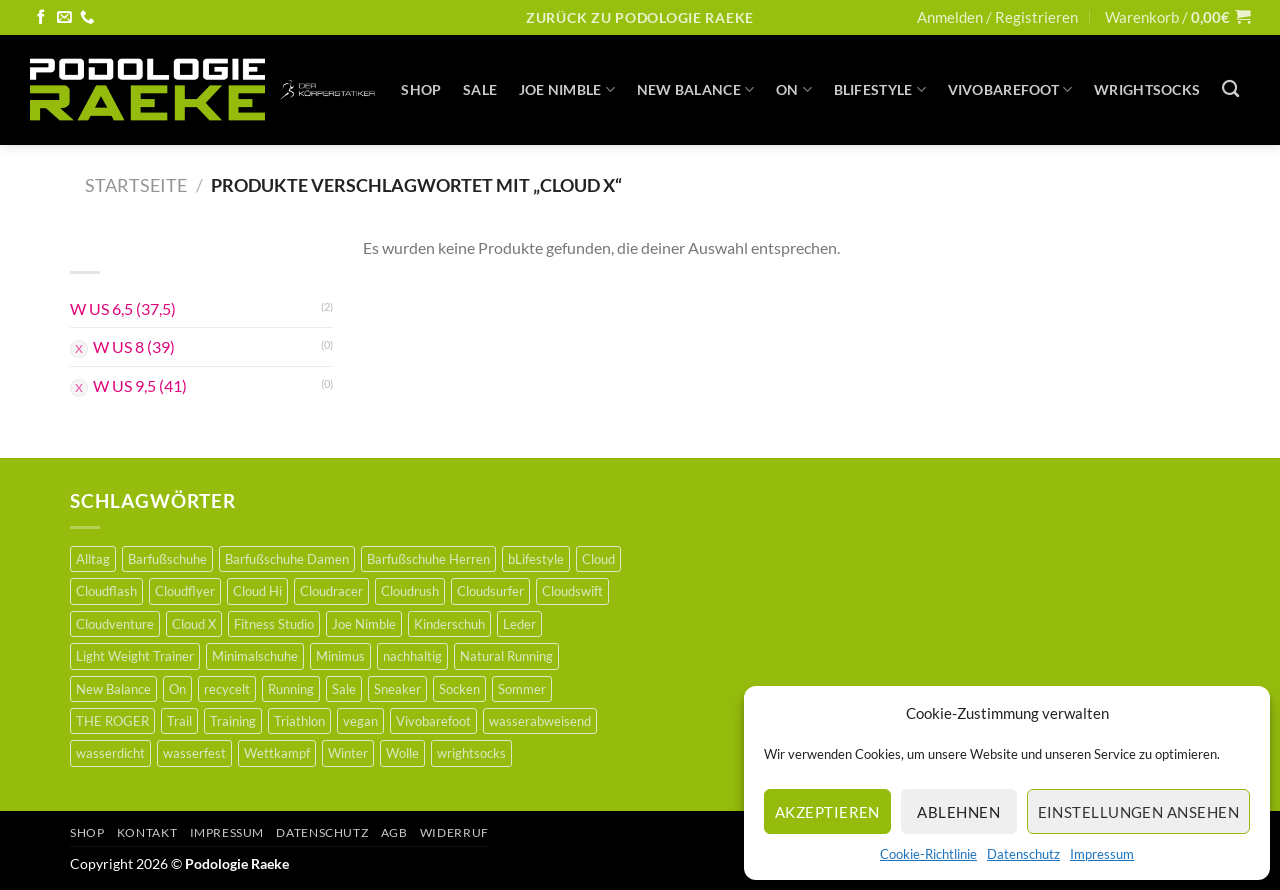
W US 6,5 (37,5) (123, 308)
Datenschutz (1023, 854)
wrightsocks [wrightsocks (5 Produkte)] (471, 753)
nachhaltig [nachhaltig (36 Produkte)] (412, 656)
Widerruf (454, 832)
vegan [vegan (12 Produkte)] (360, 721)
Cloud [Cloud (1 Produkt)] (598, 559)
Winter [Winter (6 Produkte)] (348, 753)
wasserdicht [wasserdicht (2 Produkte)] (110, 753)
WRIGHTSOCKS (1147, 89)
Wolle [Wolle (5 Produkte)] (402, 753)
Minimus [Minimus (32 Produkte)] (340, 656)
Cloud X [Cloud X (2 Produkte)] (194, 624)
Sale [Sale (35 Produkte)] (344, 689)
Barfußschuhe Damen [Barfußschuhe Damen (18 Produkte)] (287, 559)
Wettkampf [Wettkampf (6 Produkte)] (277, 753)
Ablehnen (958, 812)
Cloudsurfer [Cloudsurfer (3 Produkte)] (490, 591)
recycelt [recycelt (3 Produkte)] (227, 689)
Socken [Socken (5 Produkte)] (459, 689)
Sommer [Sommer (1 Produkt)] (522, 689)
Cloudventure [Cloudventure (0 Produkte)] (115, 624)
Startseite (136, 185)
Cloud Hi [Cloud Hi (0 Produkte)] (257, 591)
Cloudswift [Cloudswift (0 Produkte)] (572, 591)
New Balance (696, 89)
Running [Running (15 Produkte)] (291, 689)
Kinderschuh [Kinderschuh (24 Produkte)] (449, 624)
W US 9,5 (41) (140, 385)
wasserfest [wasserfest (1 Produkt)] (194, 753)
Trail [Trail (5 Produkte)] (179, 721)
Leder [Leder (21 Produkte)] (519, 624)
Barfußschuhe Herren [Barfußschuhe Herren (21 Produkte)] (428, 559)
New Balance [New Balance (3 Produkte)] (113, 689)
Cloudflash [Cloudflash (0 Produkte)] (106, 591)
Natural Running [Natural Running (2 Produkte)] (506, 656)
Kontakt (147, 832)
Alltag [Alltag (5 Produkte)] (93, 559)
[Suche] (1230, 89)
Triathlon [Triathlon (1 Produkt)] (299, 721)
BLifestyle (880, 89)
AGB (394, 832)
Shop (421, 89)
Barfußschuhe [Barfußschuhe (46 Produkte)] (167, 559)
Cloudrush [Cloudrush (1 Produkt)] (410, 591)
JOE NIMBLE (567, 89)
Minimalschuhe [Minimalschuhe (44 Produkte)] (255, 656)
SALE (480, 89)
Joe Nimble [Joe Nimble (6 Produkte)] (364, 624)
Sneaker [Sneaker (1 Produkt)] (397, 689)
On (794, 89)
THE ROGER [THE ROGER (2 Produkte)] (112, 721)
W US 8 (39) (134, 346)
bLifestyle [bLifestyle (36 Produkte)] (536, 559)
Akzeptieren (827, 812)
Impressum (1102, 854)
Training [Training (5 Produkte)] (233, 721)
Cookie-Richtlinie (928, 854)
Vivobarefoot (1010, 89)
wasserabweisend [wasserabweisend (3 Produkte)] (540, 721)
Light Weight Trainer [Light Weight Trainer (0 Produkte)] (135, 656)
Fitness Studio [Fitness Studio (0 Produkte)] (274, 624)
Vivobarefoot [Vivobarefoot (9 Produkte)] (433, 721)
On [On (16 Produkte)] (177, 689)
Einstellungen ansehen (1138, 812)
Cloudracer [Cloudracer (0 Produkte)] (331, 591)
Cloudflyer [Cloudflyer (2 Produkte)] (185, 591)
